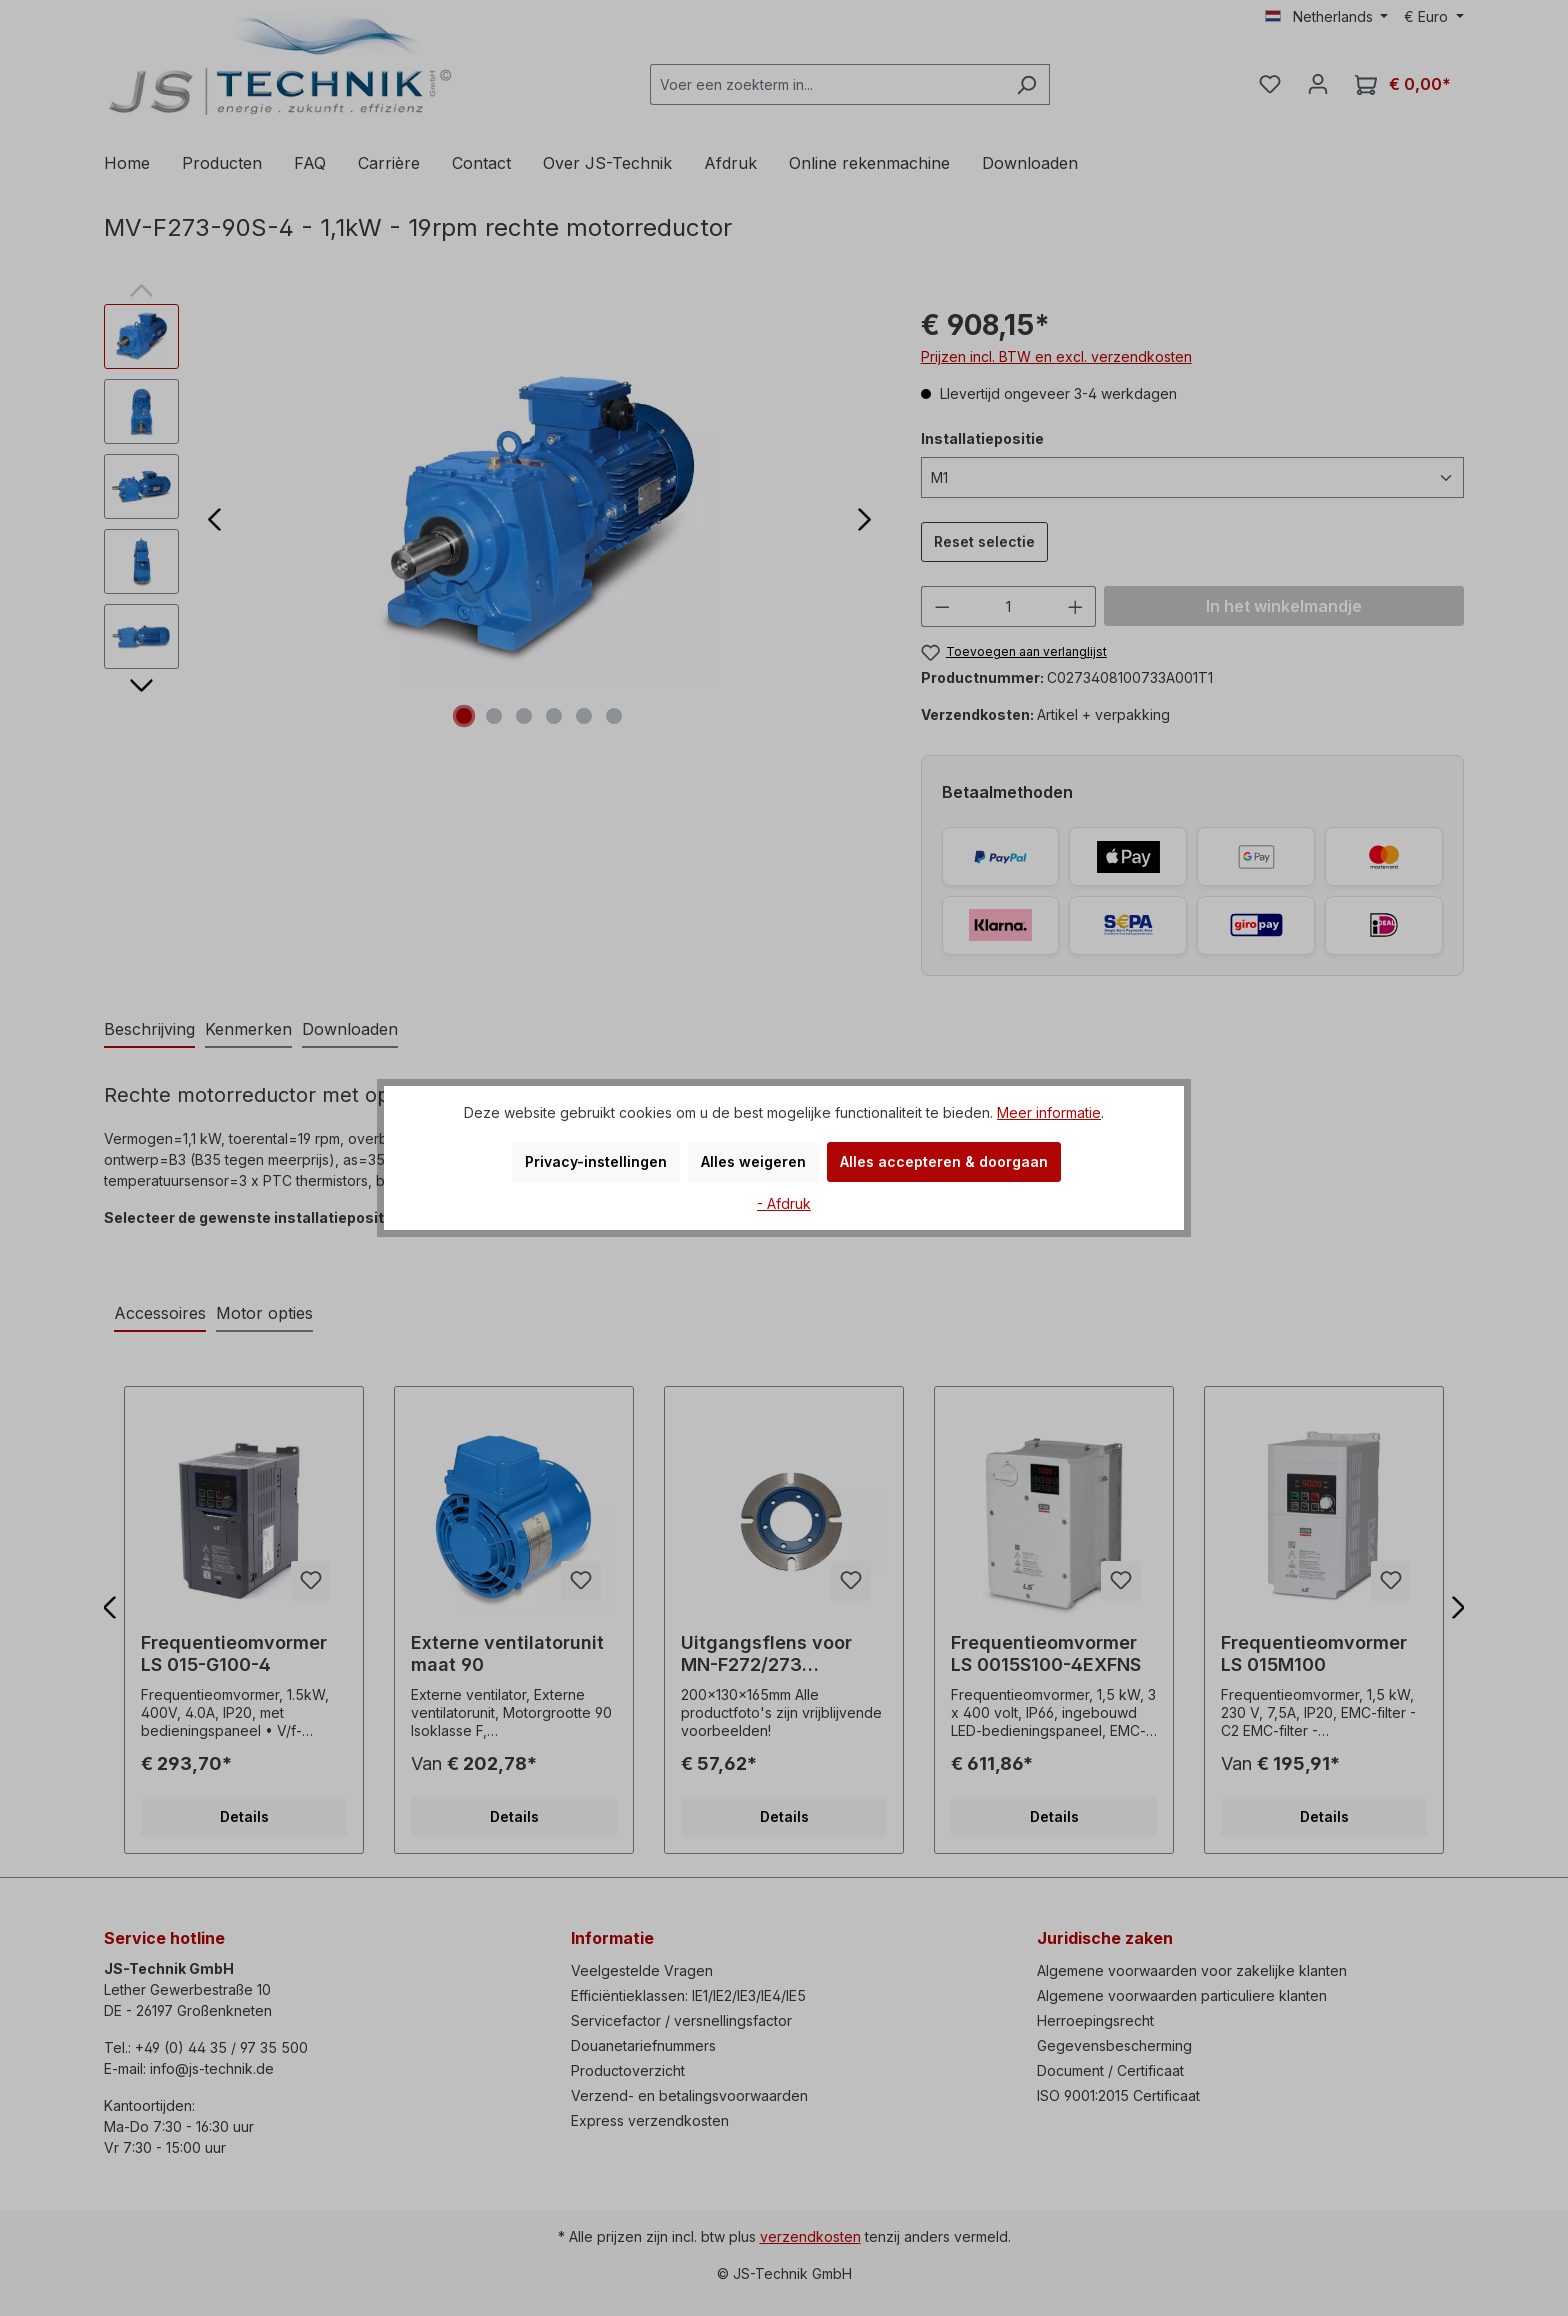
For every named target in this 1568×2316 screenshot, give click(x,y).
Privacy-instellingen (596, 1161)
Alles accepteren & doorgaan (944, 1161)
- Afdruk (784, 1203)
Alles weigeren (753, 1161)
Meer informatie (1049, 1112)
